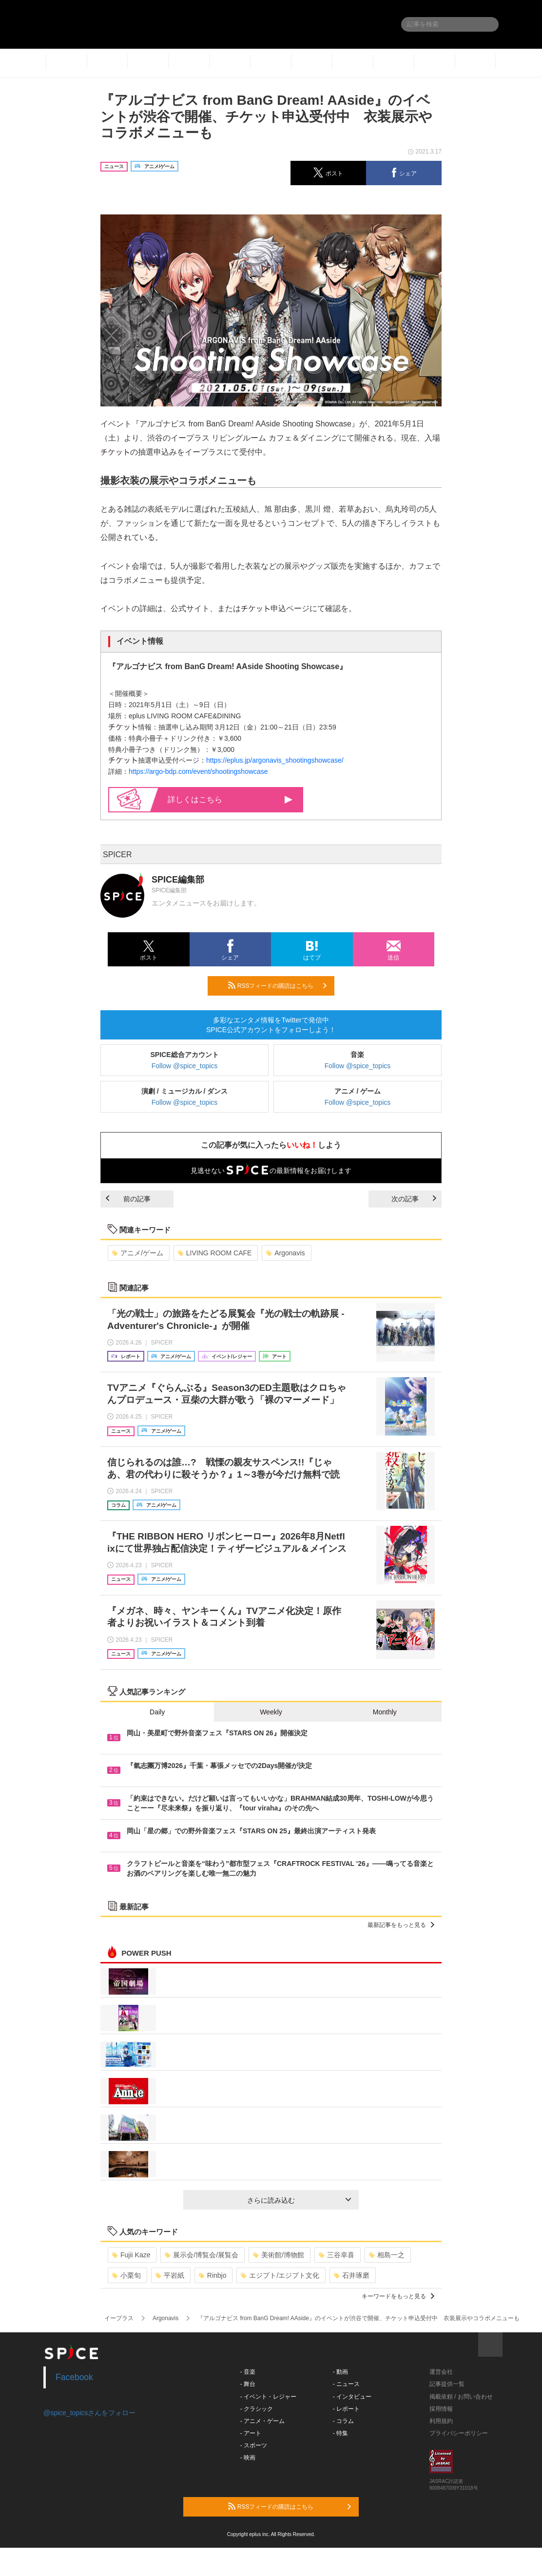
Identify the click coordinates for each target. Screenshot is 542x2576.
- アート (250, 2433)
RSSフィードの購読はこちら (277, 985)
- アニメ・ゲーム (262, 2421)
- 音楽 (247, 2371)
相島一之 (387, 2255)
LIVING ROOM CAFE (215, 1253)
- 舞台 (247, 2384)
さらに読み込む (299, 2200)
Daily (157, 1712)
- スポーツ (253, 2445)
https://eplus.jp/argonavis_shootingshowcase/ (275, 760)
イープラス (119, 2318)
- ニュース (346, 2384)
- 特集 (340, 2433)
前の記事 (128, 1199)
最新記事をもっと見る (401, 1925)
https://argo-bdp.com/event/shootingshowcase (198, 771)
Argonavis (285, 1253)
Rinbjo (213, 2275)
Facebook (74, 2377)
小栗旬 (126, 2275)
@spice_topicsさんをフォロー (89, 2413)
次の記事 (413, 1199)
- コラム (343, 2421)
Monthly (385, 1712)
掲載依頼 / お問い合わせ (461, 2396)
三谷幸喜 (336, 2255)
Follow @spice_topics (185, 1066)
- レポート (346, 2408)
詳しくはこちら (230, 799)
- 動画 (340, 2371)
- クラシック (256, 2408)
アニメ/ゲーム (137, 1253)
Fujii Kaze (131, 2255)
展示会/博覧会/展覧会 (201, 2255)
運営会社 (441, 2371)
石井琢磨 (351, 2275)
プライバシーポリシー (458, 2433)
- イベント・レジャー (268, 2396)
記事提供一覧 (447, 2384)
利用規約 (441, 2421)
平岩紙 (169, 2275)
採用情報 (441, 2408)
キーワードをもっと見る (398, 2296)
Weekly (271, 1712)
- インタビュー (352, 2396)
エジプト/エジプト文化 (280, 2275)
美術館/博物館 (278, 2255)
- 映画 (247, 2457)
